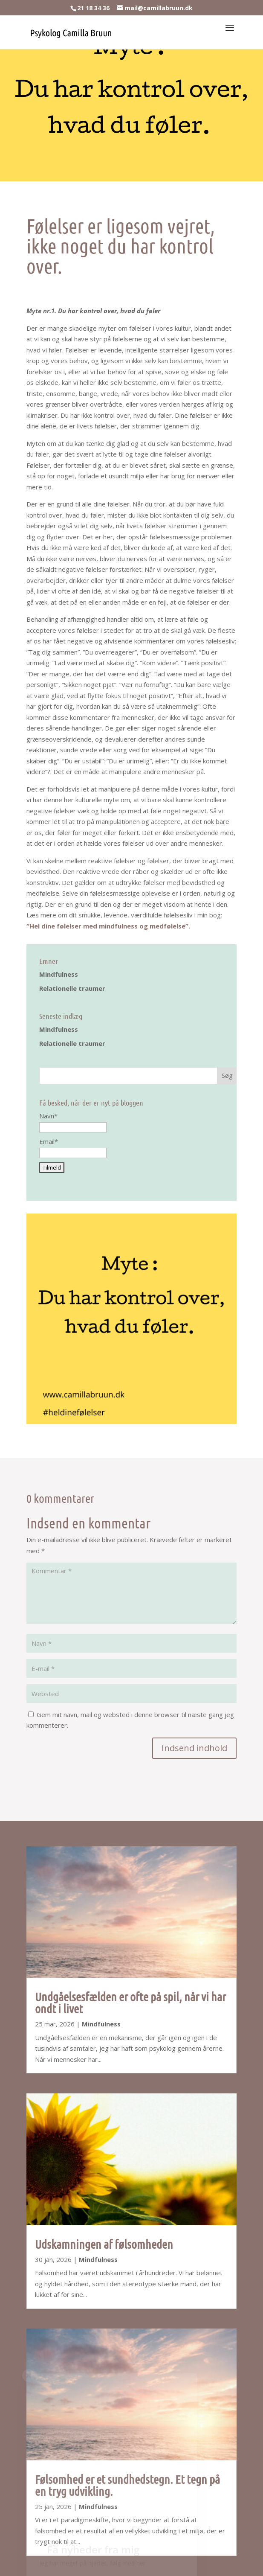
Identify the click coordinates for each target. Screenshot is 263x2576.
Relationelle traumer (72, 988)
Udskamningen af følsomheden (104, 2244)
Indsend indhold (194, 1748)
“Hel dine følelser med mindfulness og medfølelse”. (108, 926)
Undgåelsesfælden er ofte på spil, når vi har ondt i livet (130, 2002)
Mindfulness (58, 974)
